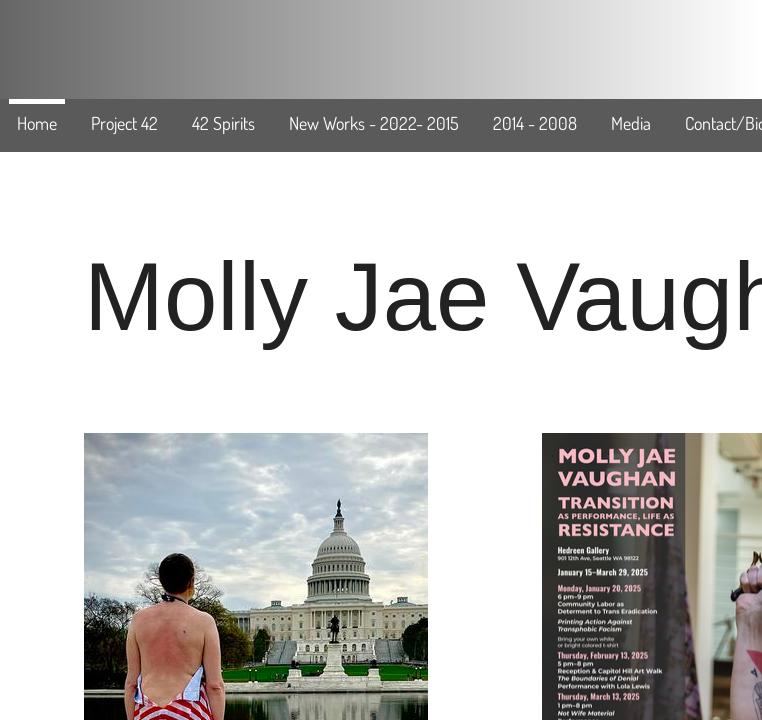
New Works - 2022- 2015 (374, 123)
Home (37, 123)
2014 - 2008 (535, 123)
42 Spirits (223, 123)
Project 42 (124, 123)
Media (631, 123)
